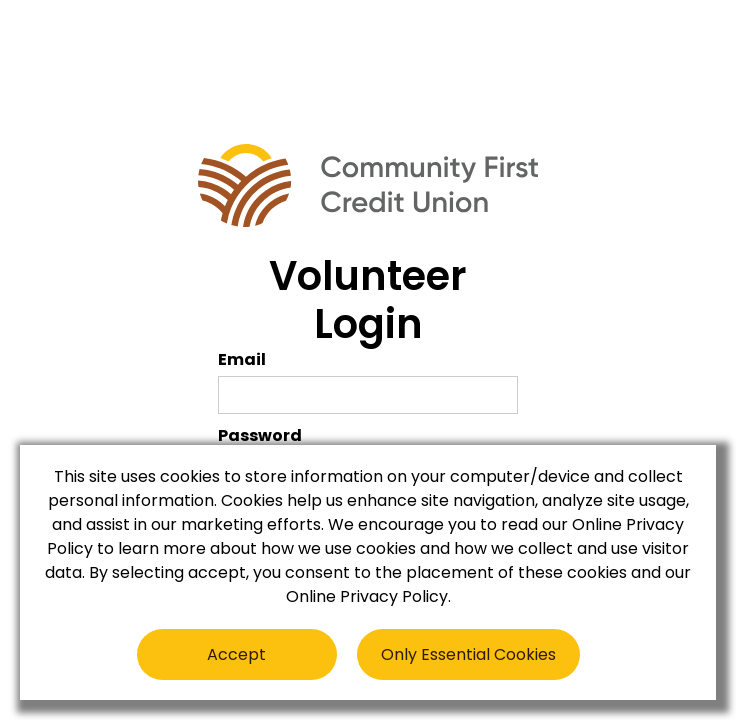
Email (242, 359)
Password (260, 435)
